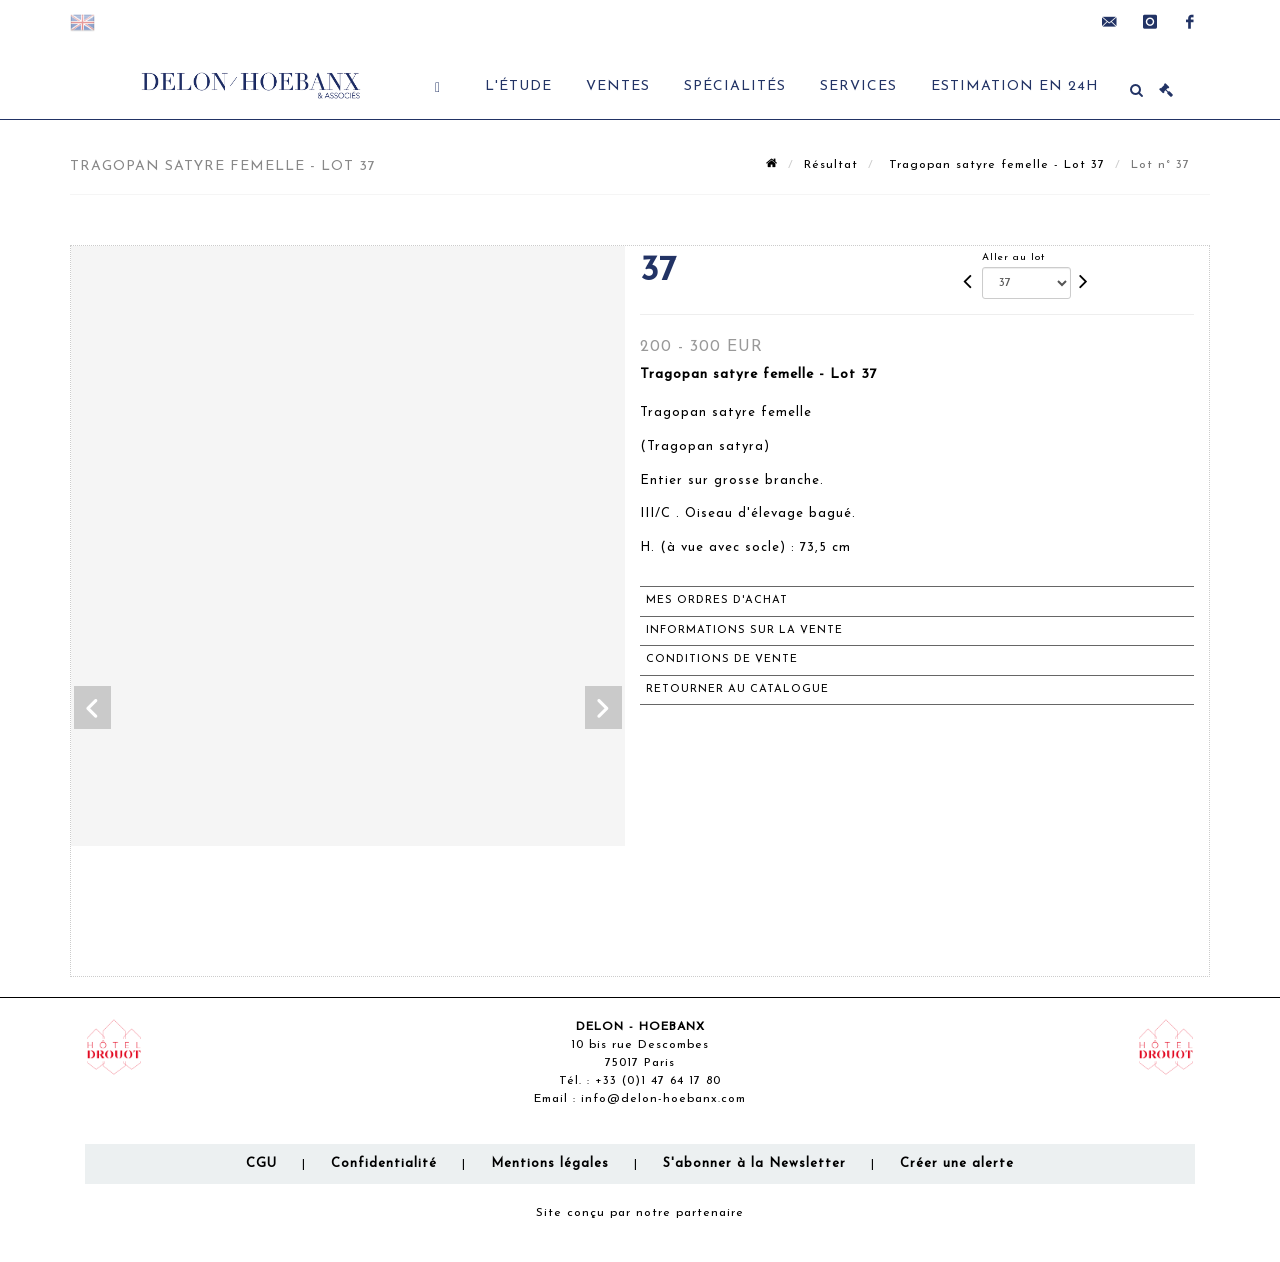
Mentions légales (550, 1163)
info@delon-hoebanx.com (663, 1099)
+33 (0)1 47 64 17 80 (658, 1081)
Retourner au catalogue (737, 689)
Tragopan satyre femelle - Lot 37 (994, 165)
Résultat (831, 165)
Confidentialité (384, 1163)
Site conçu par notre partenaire (640, 1213)
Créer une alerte (957, 1163)
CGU (261, 1163)
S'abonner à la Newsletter (754, 1163)
